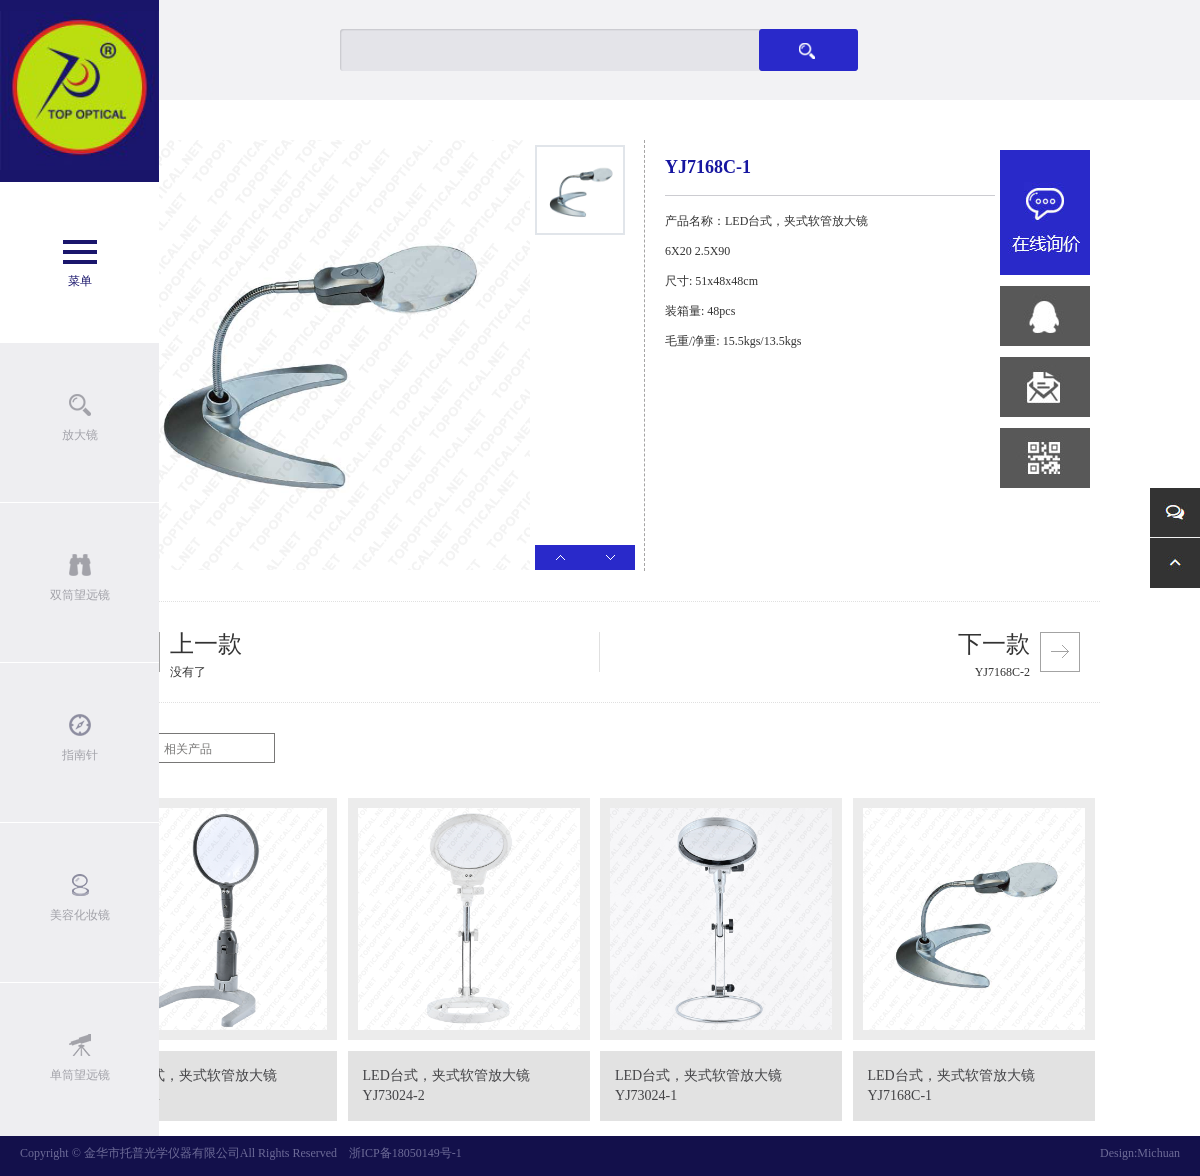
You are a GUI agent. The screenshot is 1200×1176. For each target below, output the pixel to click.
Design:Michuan (1140, 1153)
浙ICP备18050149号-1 (405, 1153)
